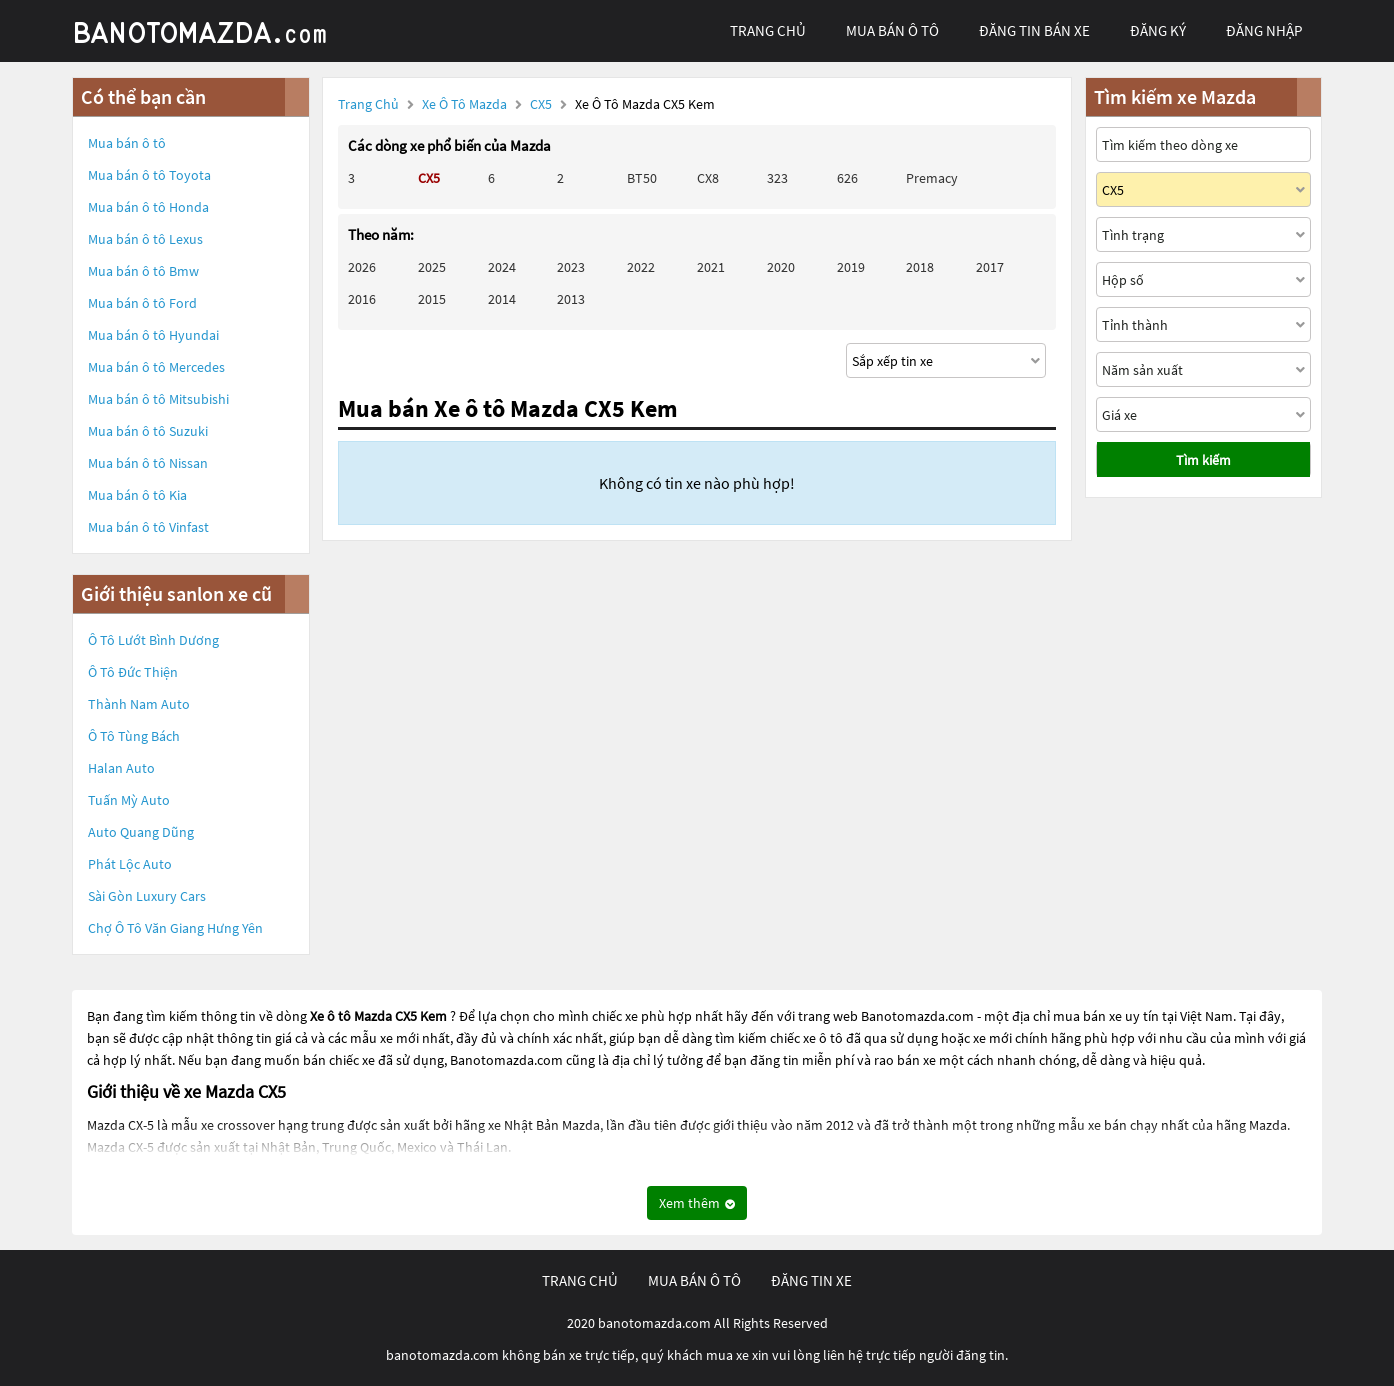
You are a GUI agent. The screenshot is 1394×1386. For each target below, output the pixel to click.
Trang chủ (368, 104)
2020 (781, 267)
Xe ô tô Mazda (464, 104)
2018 (920, 267)
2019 (851, 267)
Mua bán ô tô (127, 143)
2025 (432, 267)
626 (847, 178)
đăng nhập (1264, 30)
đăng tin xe (811, 1280)
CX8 (708, 178)
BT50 (642, 178)
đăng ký (1158, 30)
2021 (711, 267)
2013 (571, 299)
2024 (502, 267)
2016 (362, 299)
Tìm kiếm (1203, 460)
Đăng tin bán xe (1034, 30)
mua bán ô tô (892, 30)
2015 (432, 299)
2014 (502, 299)
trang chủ (768, 30)
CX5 (542, 104)
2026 (362, 267)
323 (777, 178)
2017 (990, 267)
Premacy (932, 178)
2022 (641, 267)
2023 (571, 267)
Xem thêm (697, 1203)
